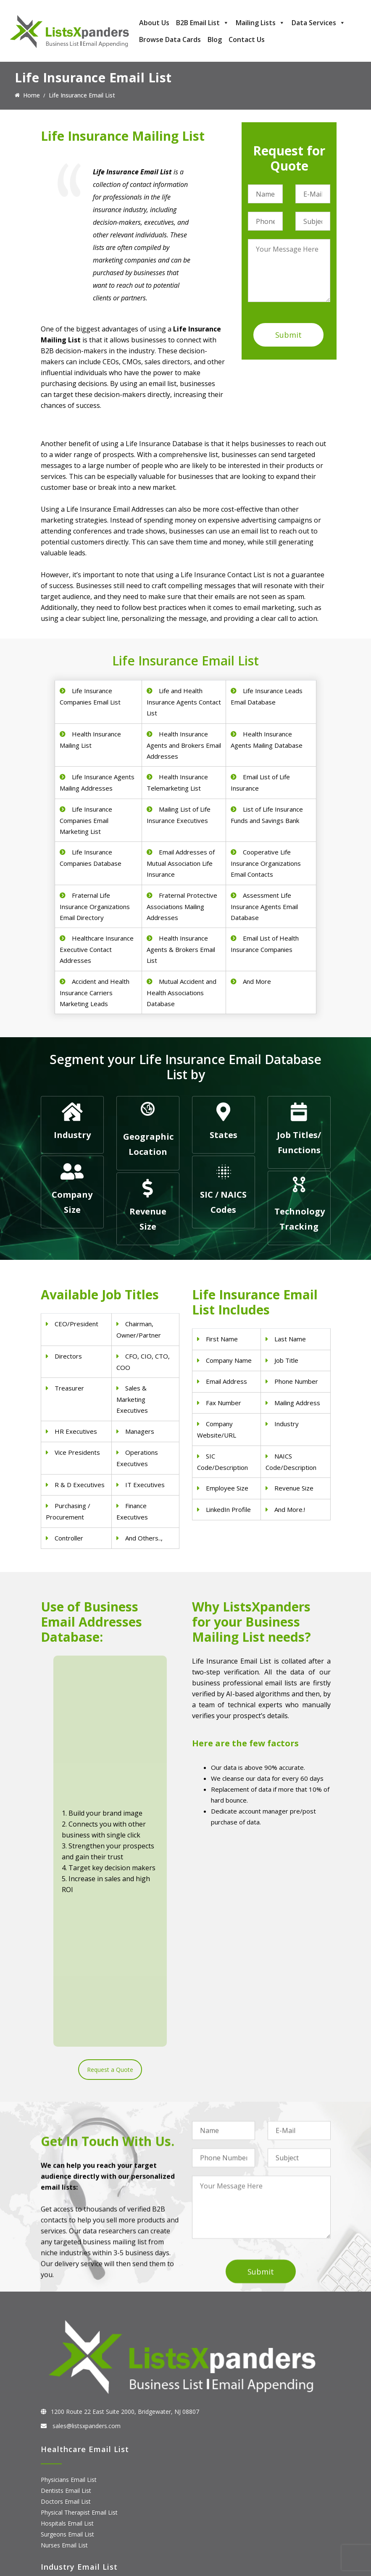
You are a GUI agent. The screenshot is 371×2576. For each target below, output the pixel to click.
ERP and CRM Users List (74, 2468)
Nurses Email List (64, 2299)
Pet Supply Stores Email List (78, 2362)
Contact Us (247, 39)
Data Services (318, 22)
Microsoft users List (68, 2512)
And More (257, 981)
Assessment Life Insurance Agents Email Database (264, 906)
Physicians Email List (69, 2233)
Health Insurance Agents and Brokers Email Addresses (184, 745)
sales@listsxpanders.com (86, 2179)
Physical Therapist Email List (79, 2266)
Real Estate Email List (70, 2372)
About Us (154, 22)
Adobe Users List (64, 2479)
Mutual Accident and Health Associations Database (181, 992)
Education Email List (68, 2416)
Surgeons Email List (67, 2288)
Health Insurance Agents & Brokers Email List (181, 949)
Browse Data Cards (170, 39)
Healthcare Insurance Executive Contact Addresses (97, 949)
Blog (215, 39)
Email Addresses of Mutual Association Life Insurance (181, 863)
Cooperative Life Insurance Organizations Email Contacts (266, 863)
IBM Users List (61, 2523)
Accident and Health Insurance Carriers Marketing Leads (94, 992)
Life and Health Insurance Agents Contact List (184, 701)
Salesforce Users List (69, 2501)
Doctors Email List (66, 2255)
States (223, 1135)
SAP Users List (60, 2490)
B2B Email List (202, 22)
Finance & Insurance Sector (78, 2383)
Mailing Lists (260, 22)
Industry (72, 1135)
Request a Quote (110, 1786)
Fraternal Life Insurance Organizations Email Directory (95, 906)
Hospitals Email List (67, 2277)
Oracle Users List (64, 2534)
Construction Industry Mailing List (86, 2351)
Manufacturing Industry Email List (86, 2405)
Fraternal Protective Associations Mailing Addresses (182, 906)
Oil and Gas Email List (70, 2394)
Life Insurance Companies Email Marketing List (86, 820)
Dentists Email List (66, 2244)
